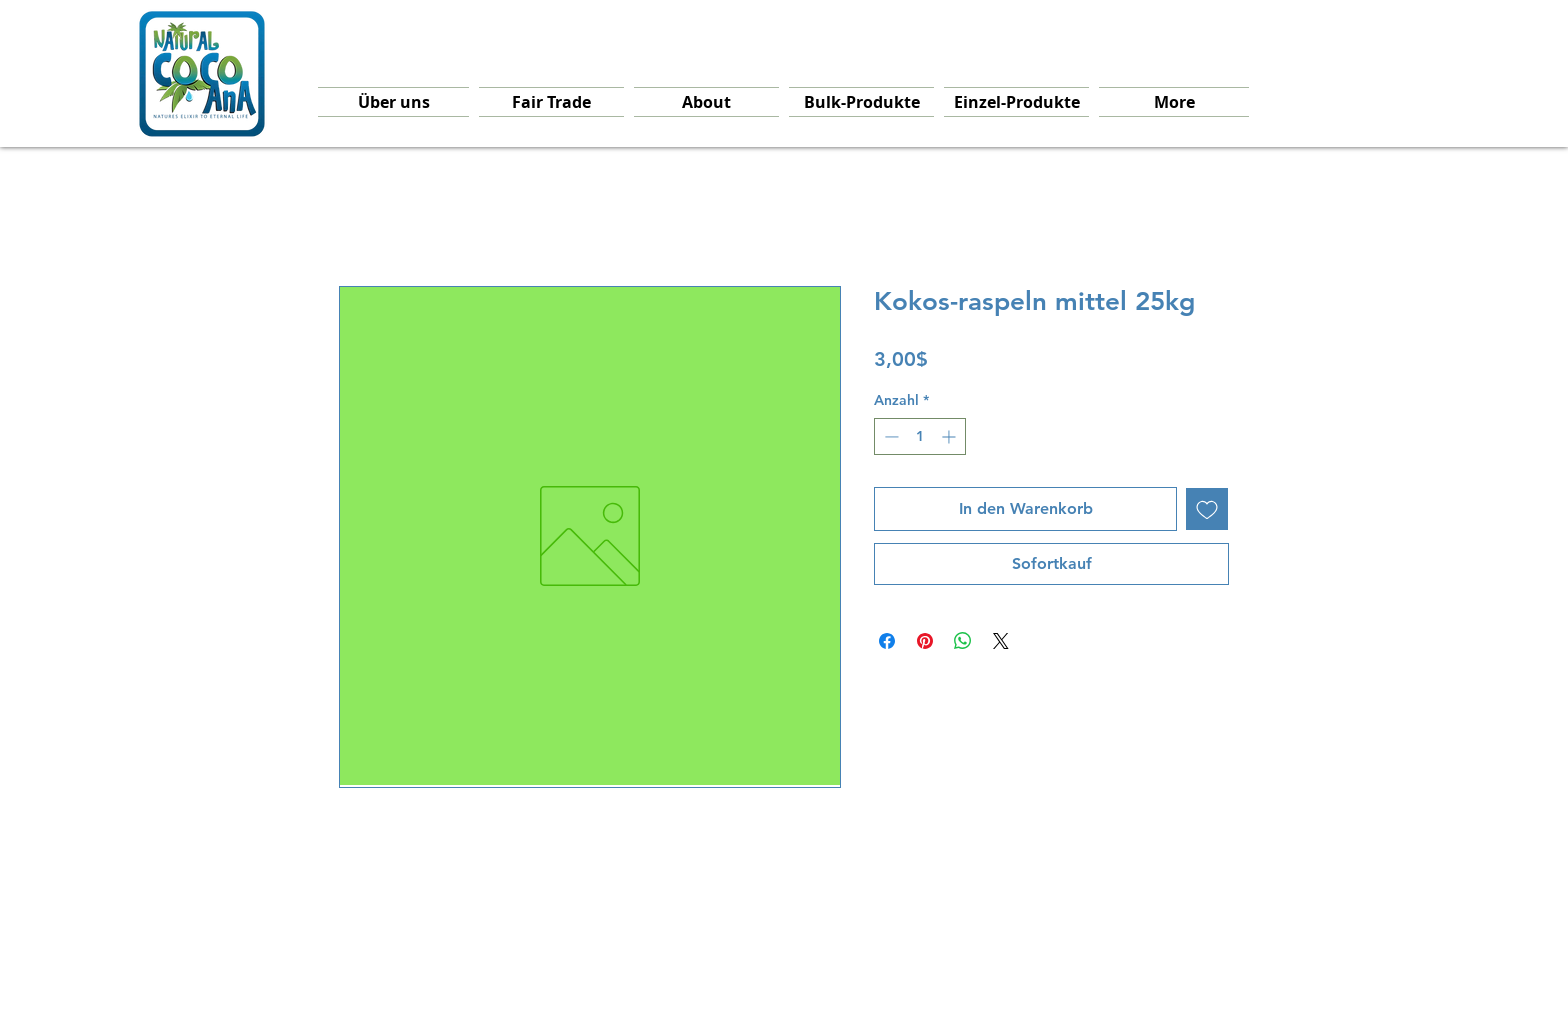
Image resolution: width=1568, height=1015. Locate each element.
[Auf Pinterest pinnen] (925, 641)
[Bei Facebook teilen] (887, 641)
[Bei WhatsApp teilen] (963, 641)
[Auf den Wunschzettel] (1207, 509)
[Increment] (950, 436)
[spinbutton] (920, 436)
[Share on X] (1001, 641)
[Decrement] (889, 436)
